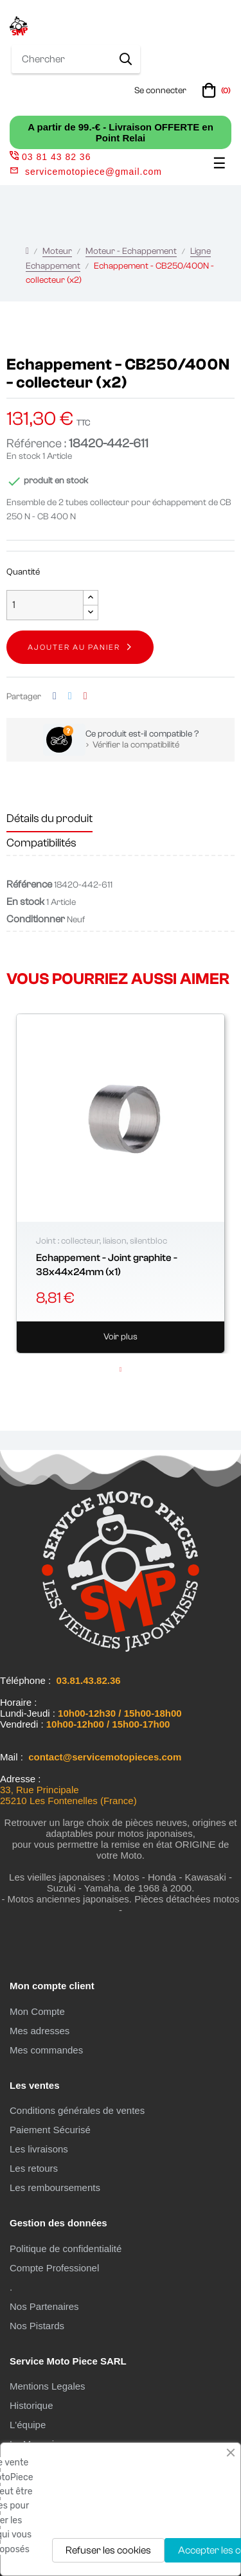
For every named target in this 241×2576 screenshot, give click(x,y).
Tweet (70, 696)
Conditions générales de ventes (77, 2110)
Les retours (34, 2168)
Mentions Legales (47, 2386)
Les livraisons (39, 2148)
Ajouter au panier (74, 647)
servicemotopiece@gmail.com (93, 171)
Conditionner (35, 919)
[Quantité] (45, 605)
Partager (55, 696)
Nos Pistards (37, 2325)
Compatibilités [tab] (41, 843)
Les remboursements (55, 2187)
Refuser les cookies (108, 2550)
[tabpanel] (120, 1184)
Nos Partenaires (44, 2306)
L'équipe (28, 2424)
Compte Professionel (54, 2267)
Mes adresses (39, 2030)
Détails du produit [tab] (49, 818)
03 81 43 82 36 (50, 157)
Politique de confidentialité (65, 2248)
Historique (31, 2405)
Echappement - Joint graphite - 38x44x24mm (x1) (106, 1265)
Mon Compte (37, 2011)
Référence (29, 884)
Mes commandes (46, 2049)
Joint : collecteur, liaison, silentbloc (101, 1241)
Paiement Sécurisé (50, 2129)
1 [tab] (120, 1369)
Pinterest (85, 696)
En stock (23, 456)
